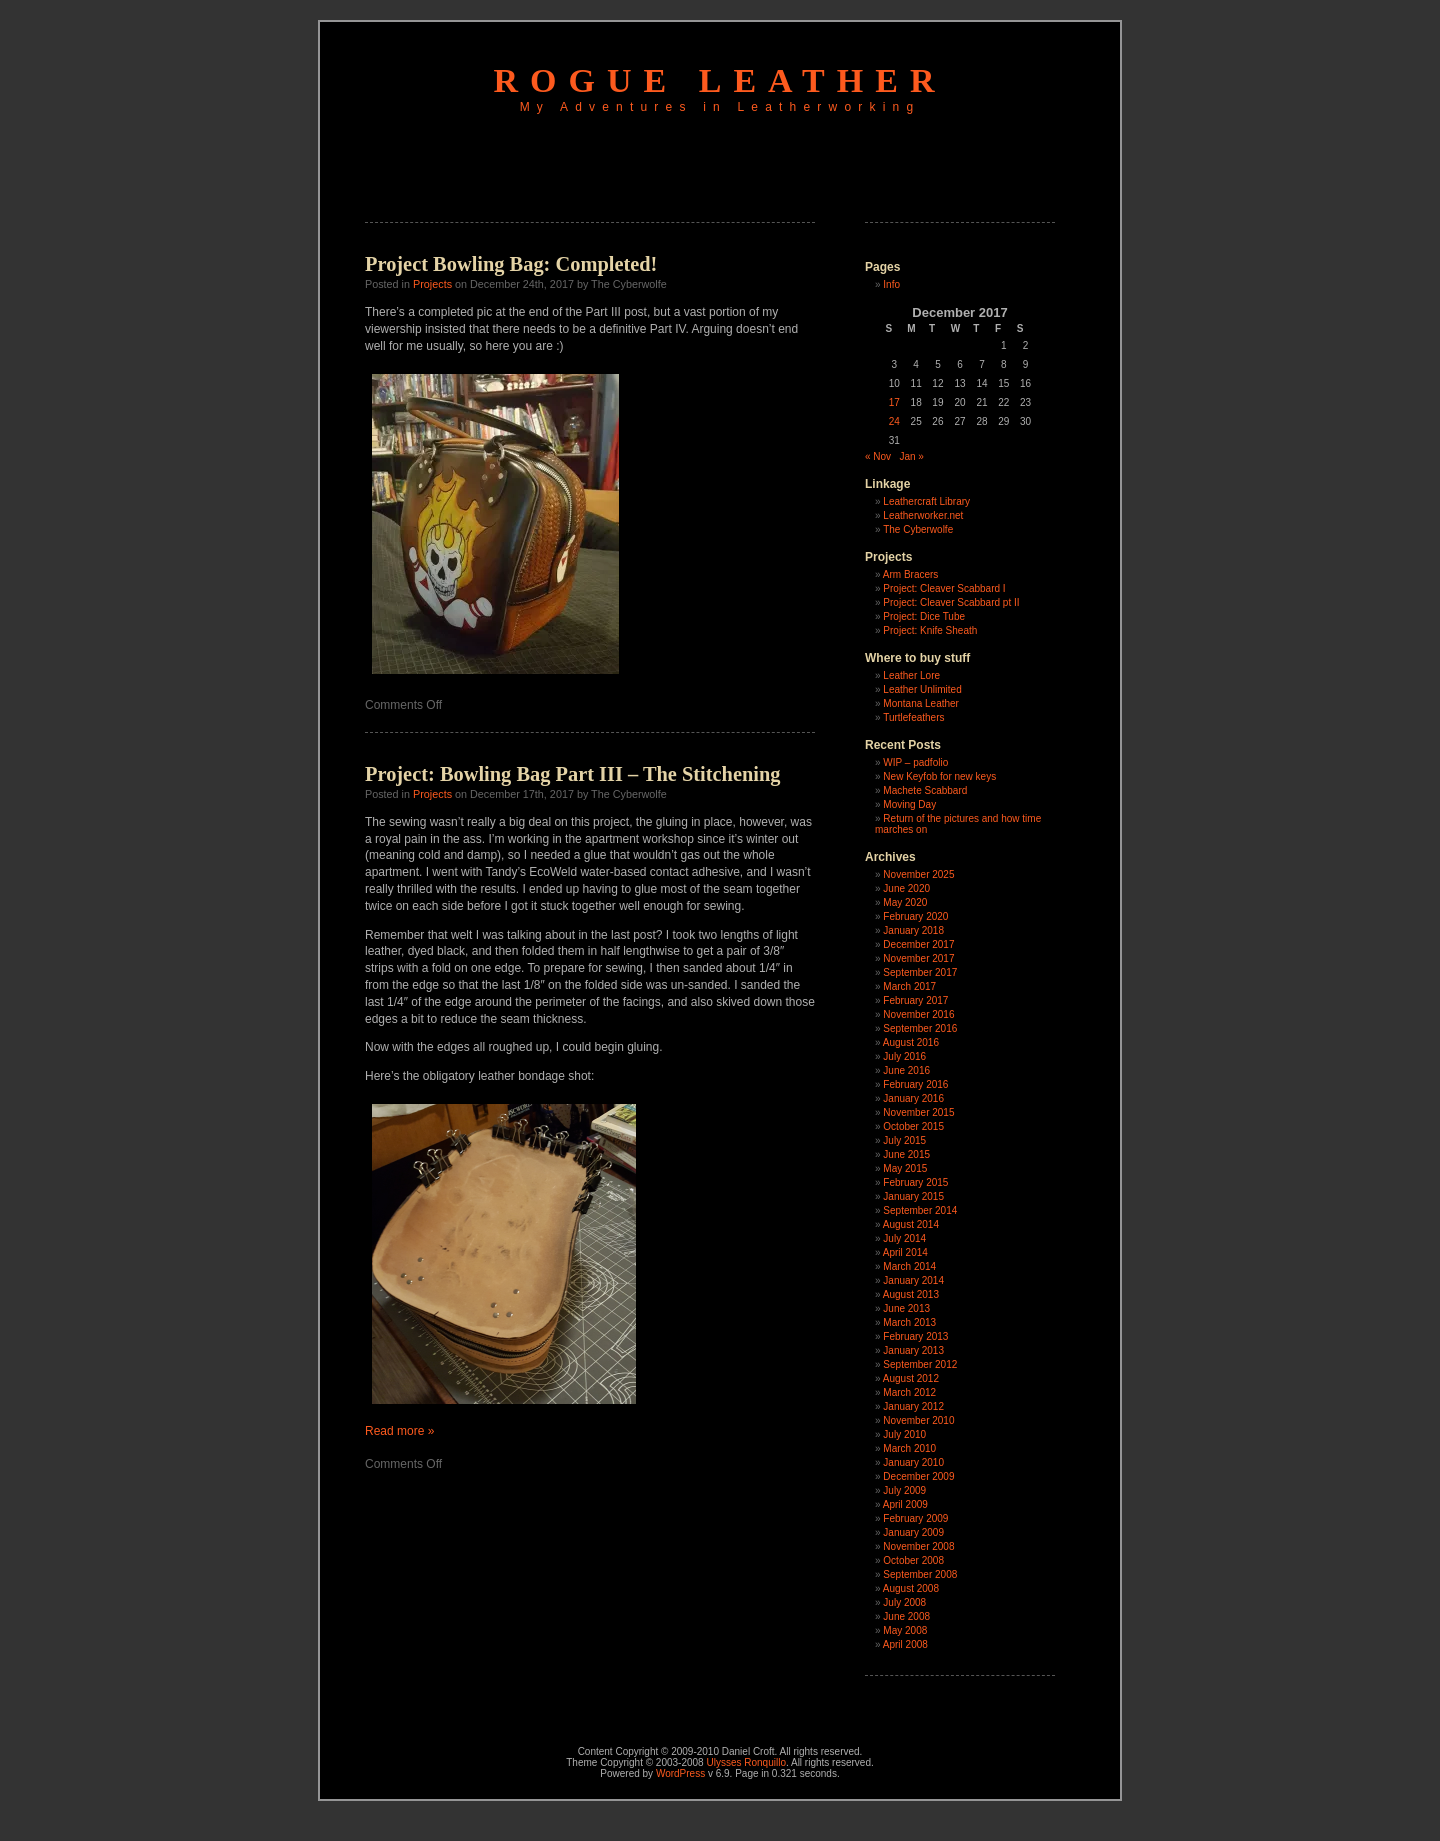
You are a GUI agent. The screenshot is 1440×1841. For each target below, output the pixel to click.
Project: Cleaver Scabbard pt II (951, 602)
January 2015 (913, 1196)
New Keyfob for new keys (939, 776)
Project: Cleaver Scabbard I (944, 588)
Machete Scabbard (925, 790)
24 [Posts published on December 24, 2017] (894, 421)
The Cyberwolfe (918, 529)
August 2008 (911, 1588)
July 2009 (904, 1490)
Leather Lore (911, 675)
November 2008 (918, 1546)
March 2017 (909, 986)
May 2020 (905, 902)
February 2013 (915, 1336)
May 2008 (905, 1630)
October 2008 (913, 1560)
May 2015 (905, 1168)
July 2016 (904, 1056)
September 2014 (920, 1210)
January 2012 (913, 1406)
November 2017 (918, 958)
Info (891, 284)
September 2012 (920, 1364)
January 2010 (913, 1462)
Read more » (399, 1431)
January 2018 (913, 930)
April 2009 (905, 1504)
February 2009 (915, 1518)
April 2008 (905, 1644)
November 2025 (918, 874)
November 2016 (918, 1014)
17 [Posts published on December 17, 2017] (894, 402)
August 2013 (911, 1294)
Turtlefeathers (913, 717)
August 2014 (911, 1224)
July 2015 (904, 1140)
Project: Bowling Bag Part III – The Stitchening (573, 774)
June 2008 (906, 1616)
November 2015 (918, 1112)
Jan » (911, 456)
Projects (432, 284)
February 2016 (915, 1084)
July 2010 (904, 1434)
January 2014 (913, 1280)
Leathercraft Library (926, 501)
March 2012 (909, 1392)
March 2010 (909, 1448)
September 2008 (920, 1574)
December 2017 (918, 944)
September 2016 (920, 1028)
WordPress (680, 1773)
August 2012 (911, 1378)
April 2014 (905, 1252)
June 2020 (906, 888)
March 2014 (909, 1266)
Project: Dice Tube (924, 616)
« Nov (878, 456)
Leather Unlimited (922, 689)
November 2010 (918, 1420)
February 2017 (915, 1000)
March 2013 (909, 1322)
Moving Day (909, 804)
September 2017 (920, 972)
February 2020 (915, 916)
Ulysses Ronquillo (745, 1762)
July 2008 (904, 1602)
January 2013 (913, 1350)
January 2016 (913, 1098)
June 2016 (906, 1070)
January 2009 (913, 1532)
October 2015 (913, 1126)
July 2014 (904, 1238)
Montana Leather (921, 703)
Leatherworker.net (923, 515)
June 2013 (906, 1308)
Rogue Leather (720, 80)
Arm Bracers (911, 574)
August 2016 (911, 1042)
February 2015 (915, 1182)
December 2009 (918, 1476)
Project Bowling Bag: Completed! (511, 264)
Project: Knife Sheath (930, 630)
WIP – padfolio (915, 762)
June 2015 (906, 1154)
